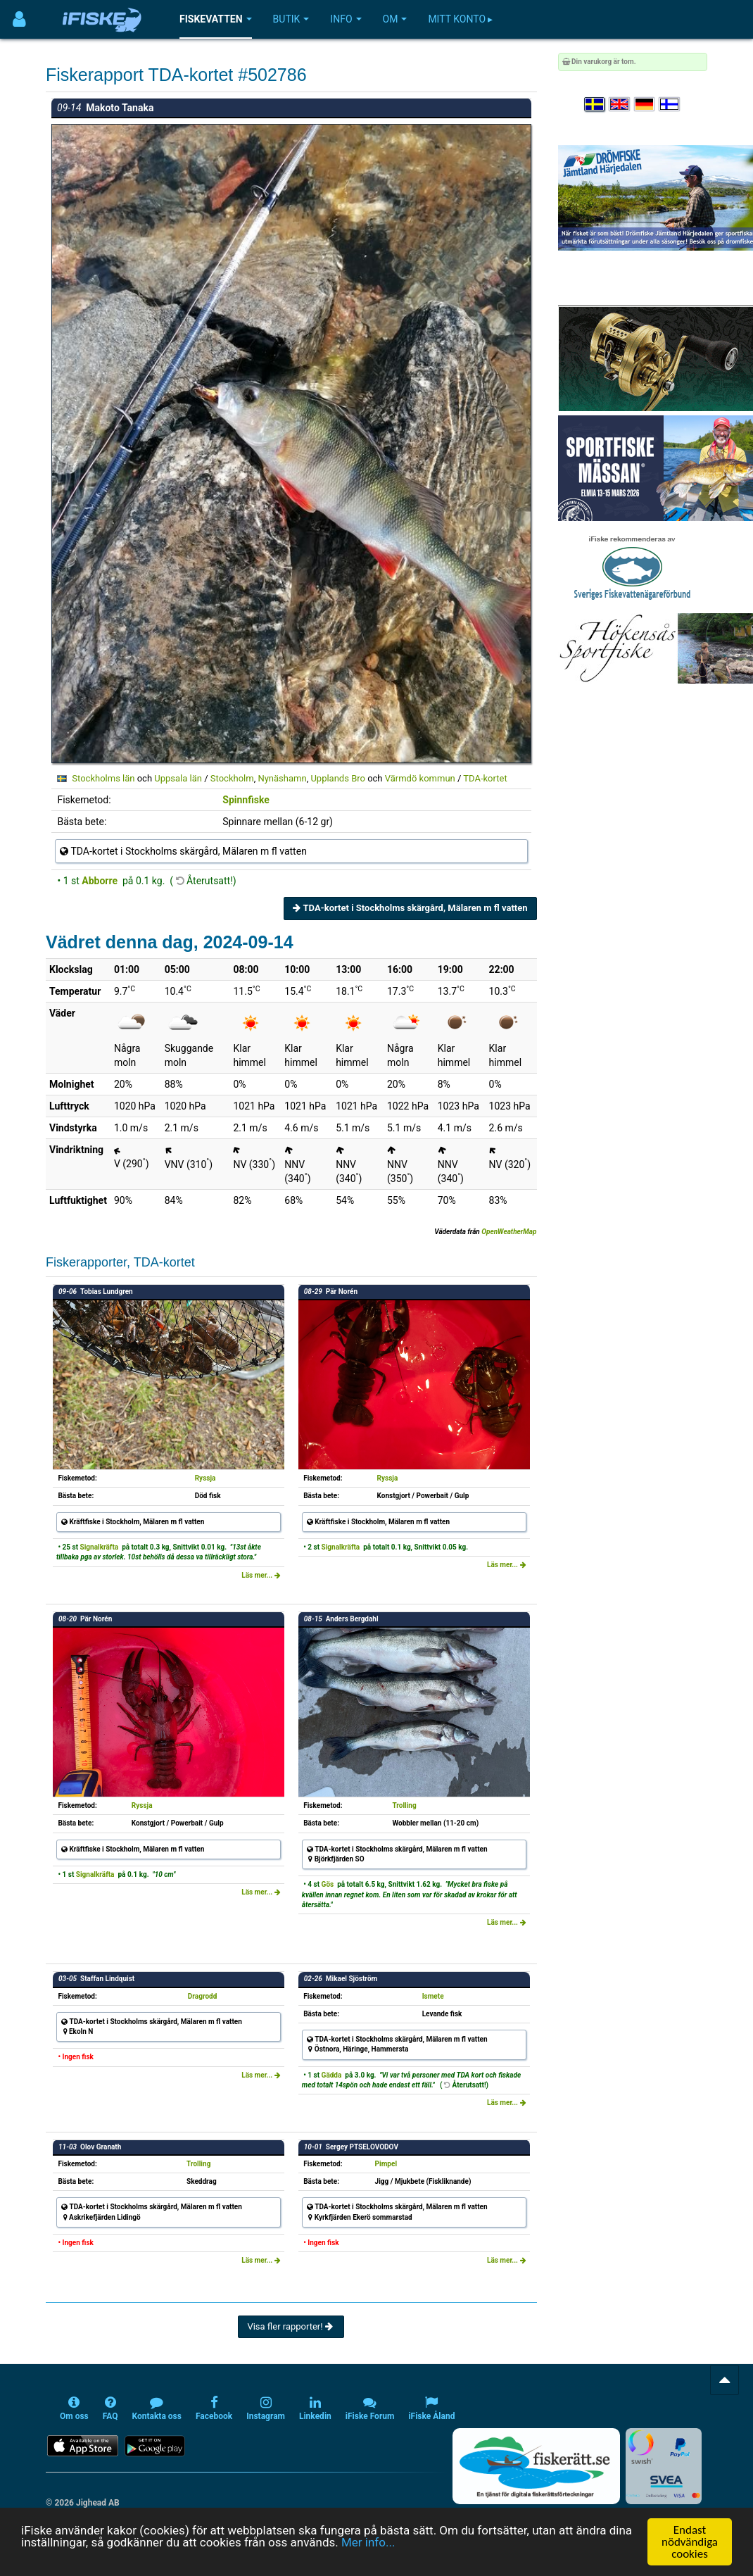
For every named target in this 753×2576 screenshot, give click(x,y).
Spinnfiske (246, 799)
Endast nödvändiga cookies (690, 2541)
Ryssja (205, 1478)
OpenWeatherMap (508, 1232)
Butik (291, 19)
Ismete (433, 1996)
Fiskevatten (215, 19)
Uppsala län (178, 778)
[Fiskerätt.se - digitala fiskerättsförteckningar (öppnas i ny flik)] (536, 2466)
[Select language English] (620, 104)
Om (395, 19)
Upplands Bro (337, 778)
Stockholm (232, 778)
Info (345, 19)
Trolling (404, 1805)
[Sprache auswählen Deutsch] (645, 104)
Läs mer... (261, 1575)
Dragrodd (202, 1996)
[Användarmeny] (19, 19)
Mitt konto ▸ (460, 19)
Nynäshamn (282, 778)
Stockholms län (103, 778)
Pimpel (386, 2164)
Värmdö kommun (420, 778)
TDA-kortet (485, 778)
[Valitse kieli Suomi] (670, 104)
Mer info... (368, 2542)
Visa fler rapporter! (291, 2326)
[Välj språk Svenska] (595, 104)
